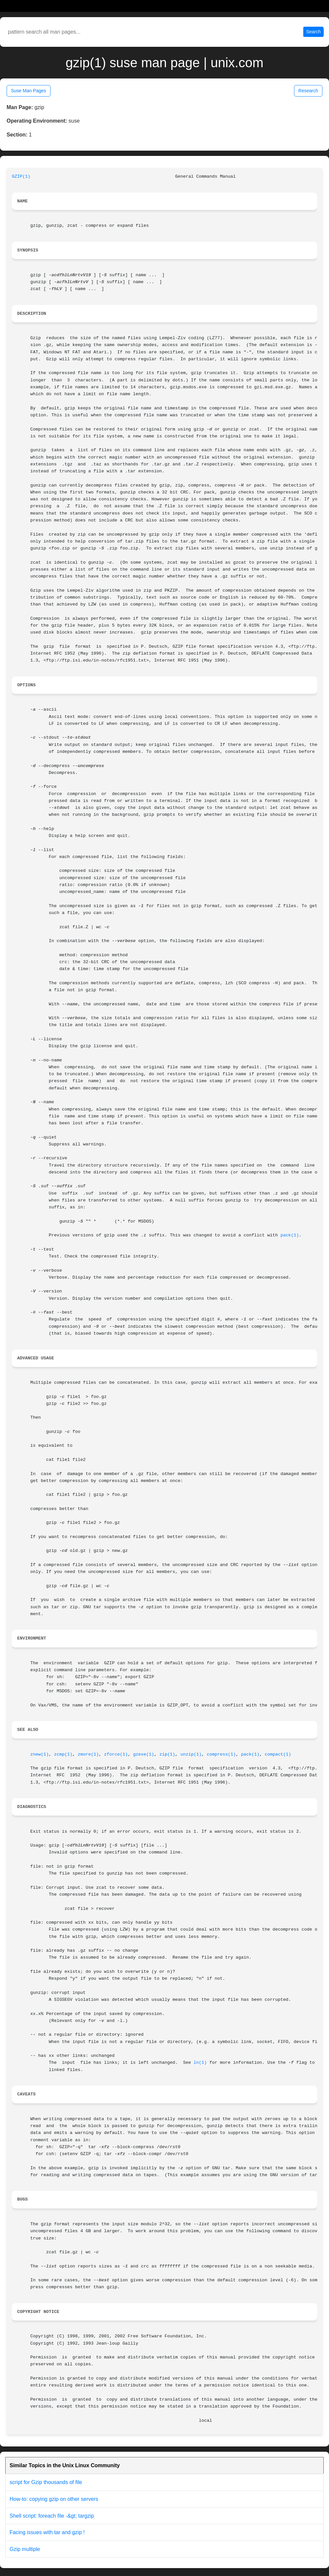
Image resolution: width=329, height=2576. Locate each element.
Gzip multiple (25, 2549)
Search (313, 31)
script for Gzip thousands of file (46, 2482)
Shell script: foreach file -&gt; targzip (52, 2516)
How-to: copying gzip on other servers (54, 2499)
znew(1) (39, 1754)
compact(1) (278, 1754)
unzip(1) (191, 1754)
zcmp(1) (63, 1754)
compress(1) (221, 1754)
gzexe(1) (143, 1754)
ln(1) (200, 2062)
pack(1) (289, 1235)
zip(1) (167, 1754)
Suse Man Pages (28, 90)
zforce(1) (116, 1754)
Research (308, 90)
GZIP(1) (21, 176)
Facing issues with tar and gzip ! (47, 2532)
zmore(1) (88, 1754)
